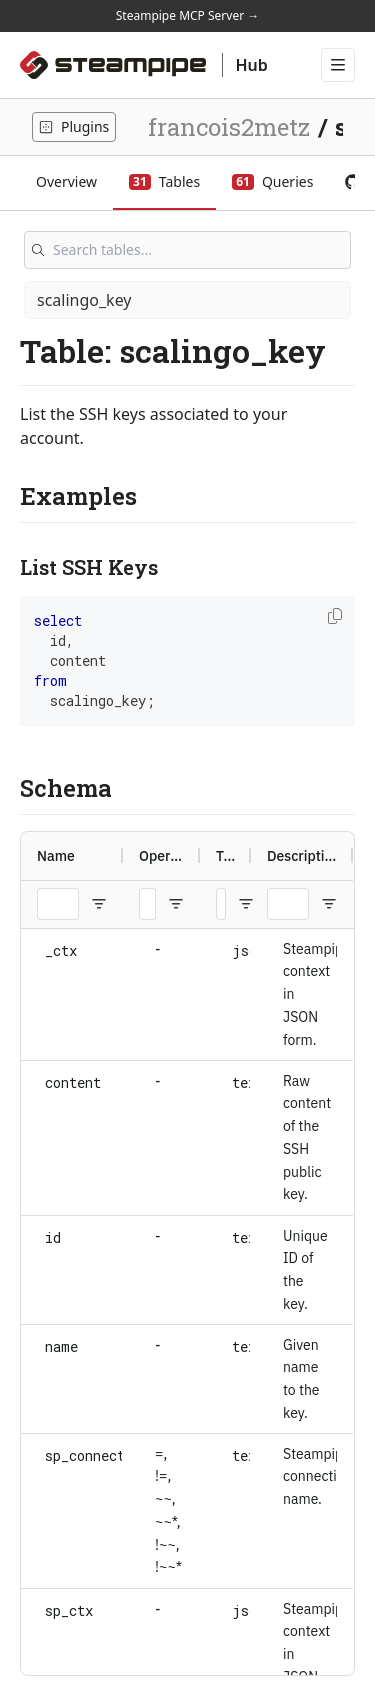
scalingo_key (84, 300)
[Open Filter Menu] (99, 904)
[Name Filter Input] (58, 904)
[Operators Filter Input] (147, 904)
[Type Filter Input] (221, 904)
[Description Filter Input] (288, 904)
